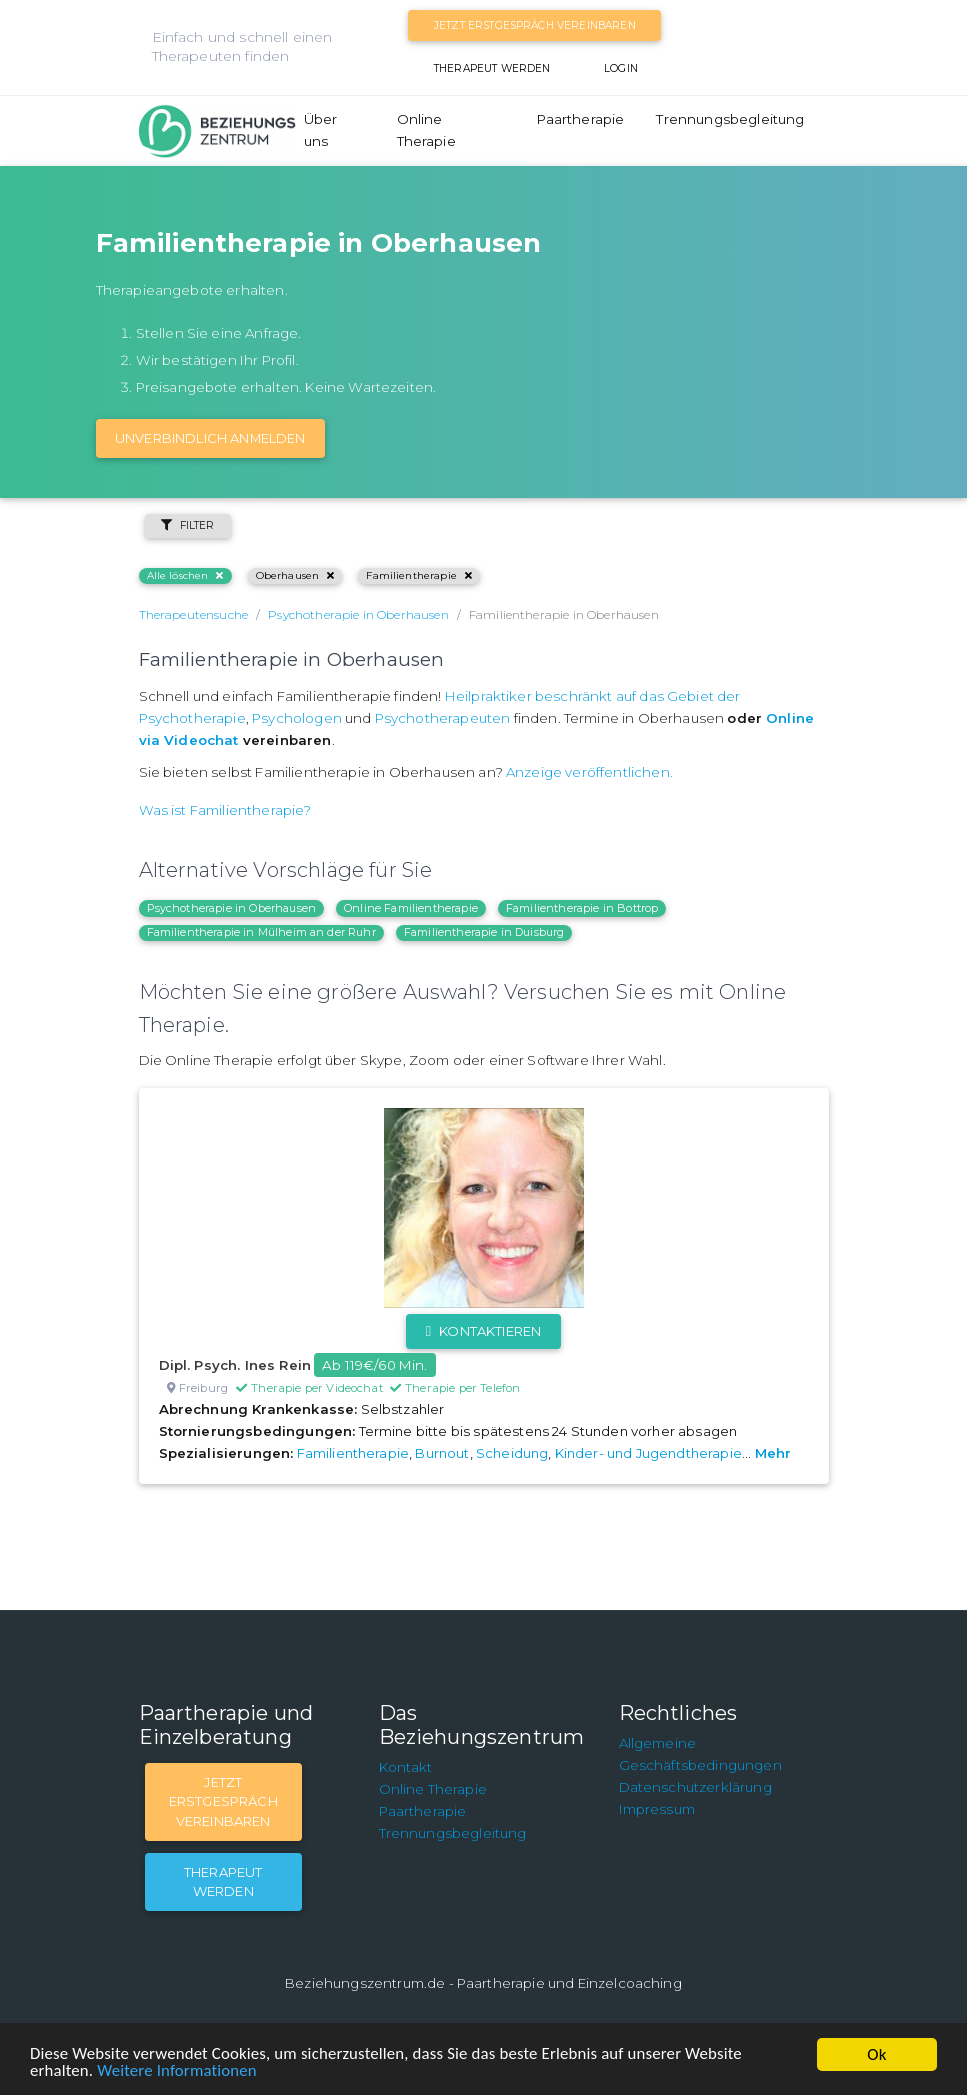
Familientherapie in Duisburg (484, 932)
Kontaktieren (483, 1331)
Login (621, 68)
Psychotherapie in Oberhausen (231, 908)
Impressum (657, 1809)
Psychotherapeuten (443, 718)
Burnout (442, 1453)
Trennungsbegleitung (730, 119)
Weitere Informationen (178, 2071)
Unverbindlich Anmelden (210, 438)
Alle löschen (185, 575)
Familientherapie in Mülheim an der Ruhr (261, 932)
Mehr (773, 1453)
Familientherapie (419, 575)
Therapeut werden (492, 68)
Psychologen (297, 718)
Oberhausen (295, 575)
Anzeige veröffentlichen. (589, 772)
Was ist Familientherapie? (225, 810)
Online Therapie (426, 130)
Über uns (321, 130)
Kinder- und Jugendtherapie (648, 1453)
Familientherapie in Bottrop (582, 908)
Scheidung (512, 1453)
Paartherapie (581, 119)
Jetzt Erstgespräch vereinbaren (535, 25)
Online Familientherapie (411, 908)
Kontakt (406, 1767)
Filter (188, 525)
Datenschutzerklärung (695, 1787)
